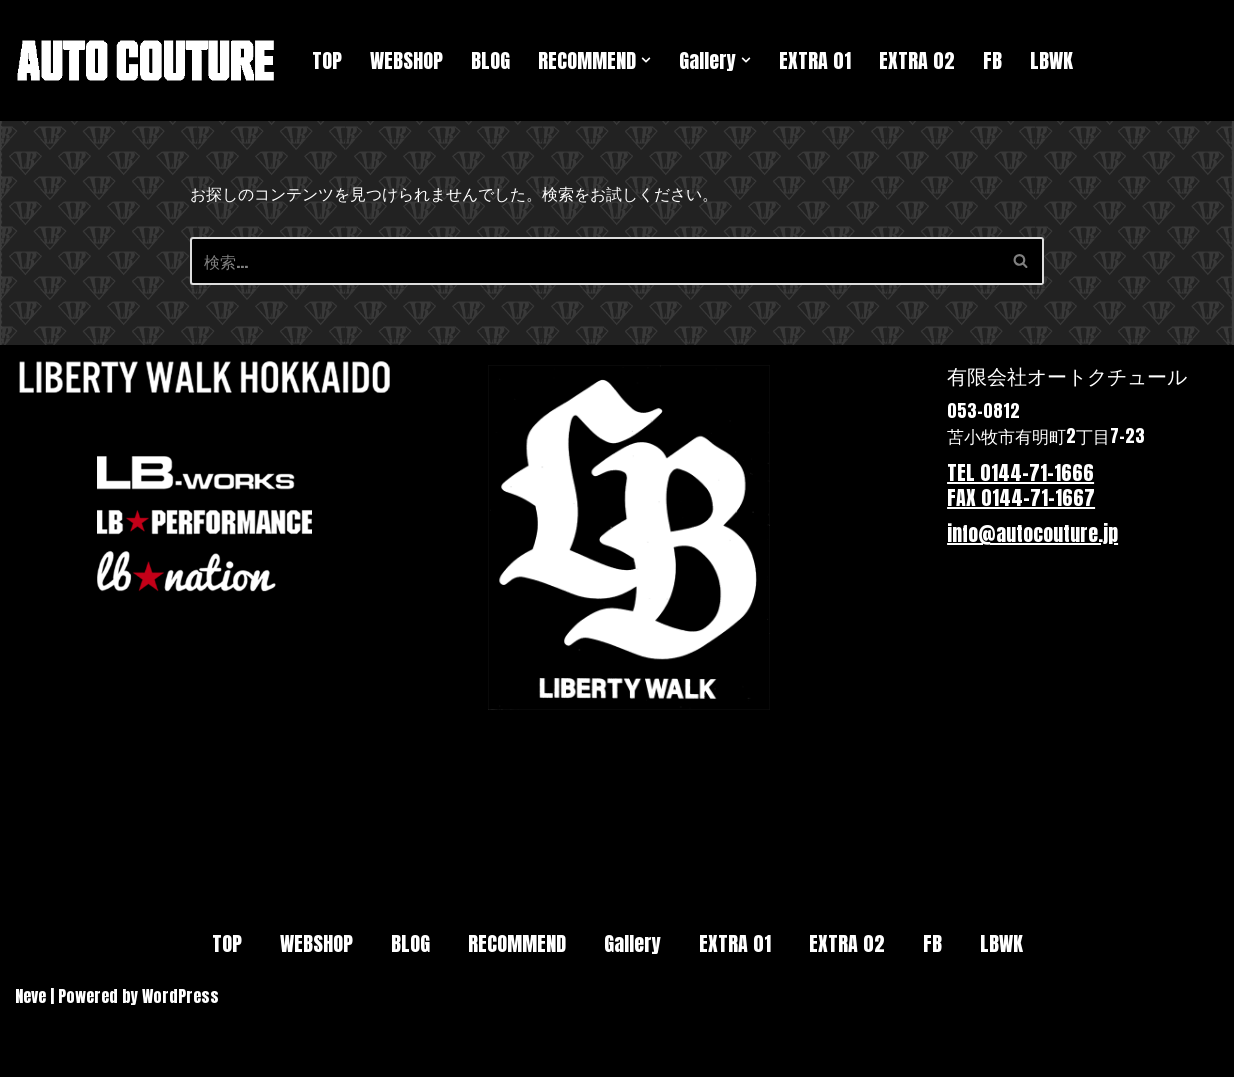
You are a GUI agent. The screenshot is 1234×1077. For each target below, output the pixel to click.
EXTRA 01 (815, 60)
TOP (327, 60)
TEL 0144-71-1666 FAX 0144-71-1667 (1021, 485)
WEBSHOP (406, 60)
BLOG (490, 60)
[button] (646, 60)
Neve (30, 996)
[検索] (595, 261)
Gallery (632, 943)
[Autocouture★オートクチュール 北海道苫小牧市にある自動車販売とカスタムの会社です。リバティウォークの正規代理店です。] (146, 60)
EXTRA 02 (917, 60)
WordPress (180, 996)
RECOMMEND (517, 943)
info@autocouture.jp (1032, 533)
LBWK (1051, 60)
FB (992, 60)
